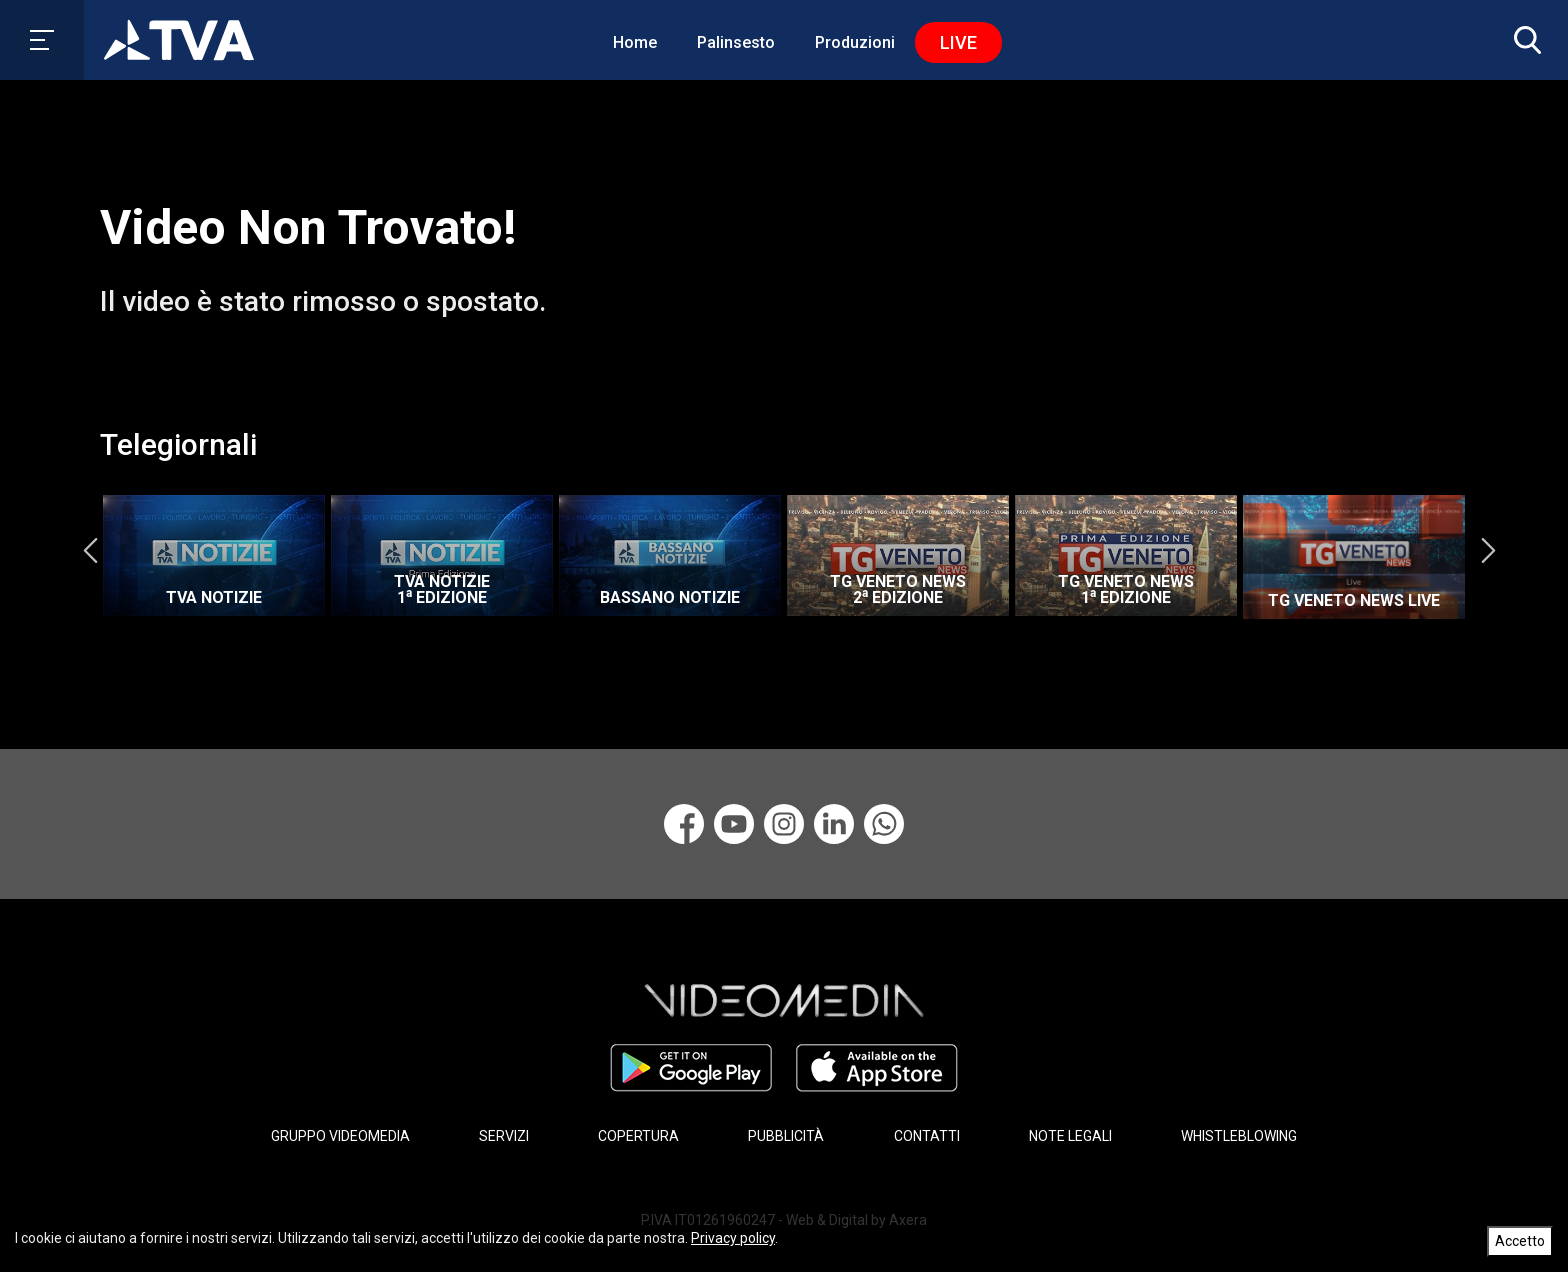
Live (958, 42)
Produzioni (855, 42)
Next (1488, 551)
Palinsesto (736, 42)
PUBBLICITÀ (786, 1136)
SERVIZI (504, 1136)
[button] (1523, 40)
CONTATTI (927, 1136)
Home (635, 42)
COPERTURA (638, 1136)
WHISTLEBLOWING (1239, 1136)
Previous (90, 551)
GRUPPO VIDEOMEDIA (340, 1136)
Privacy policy (733, 1238)
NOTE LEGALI (1070, 1136)
